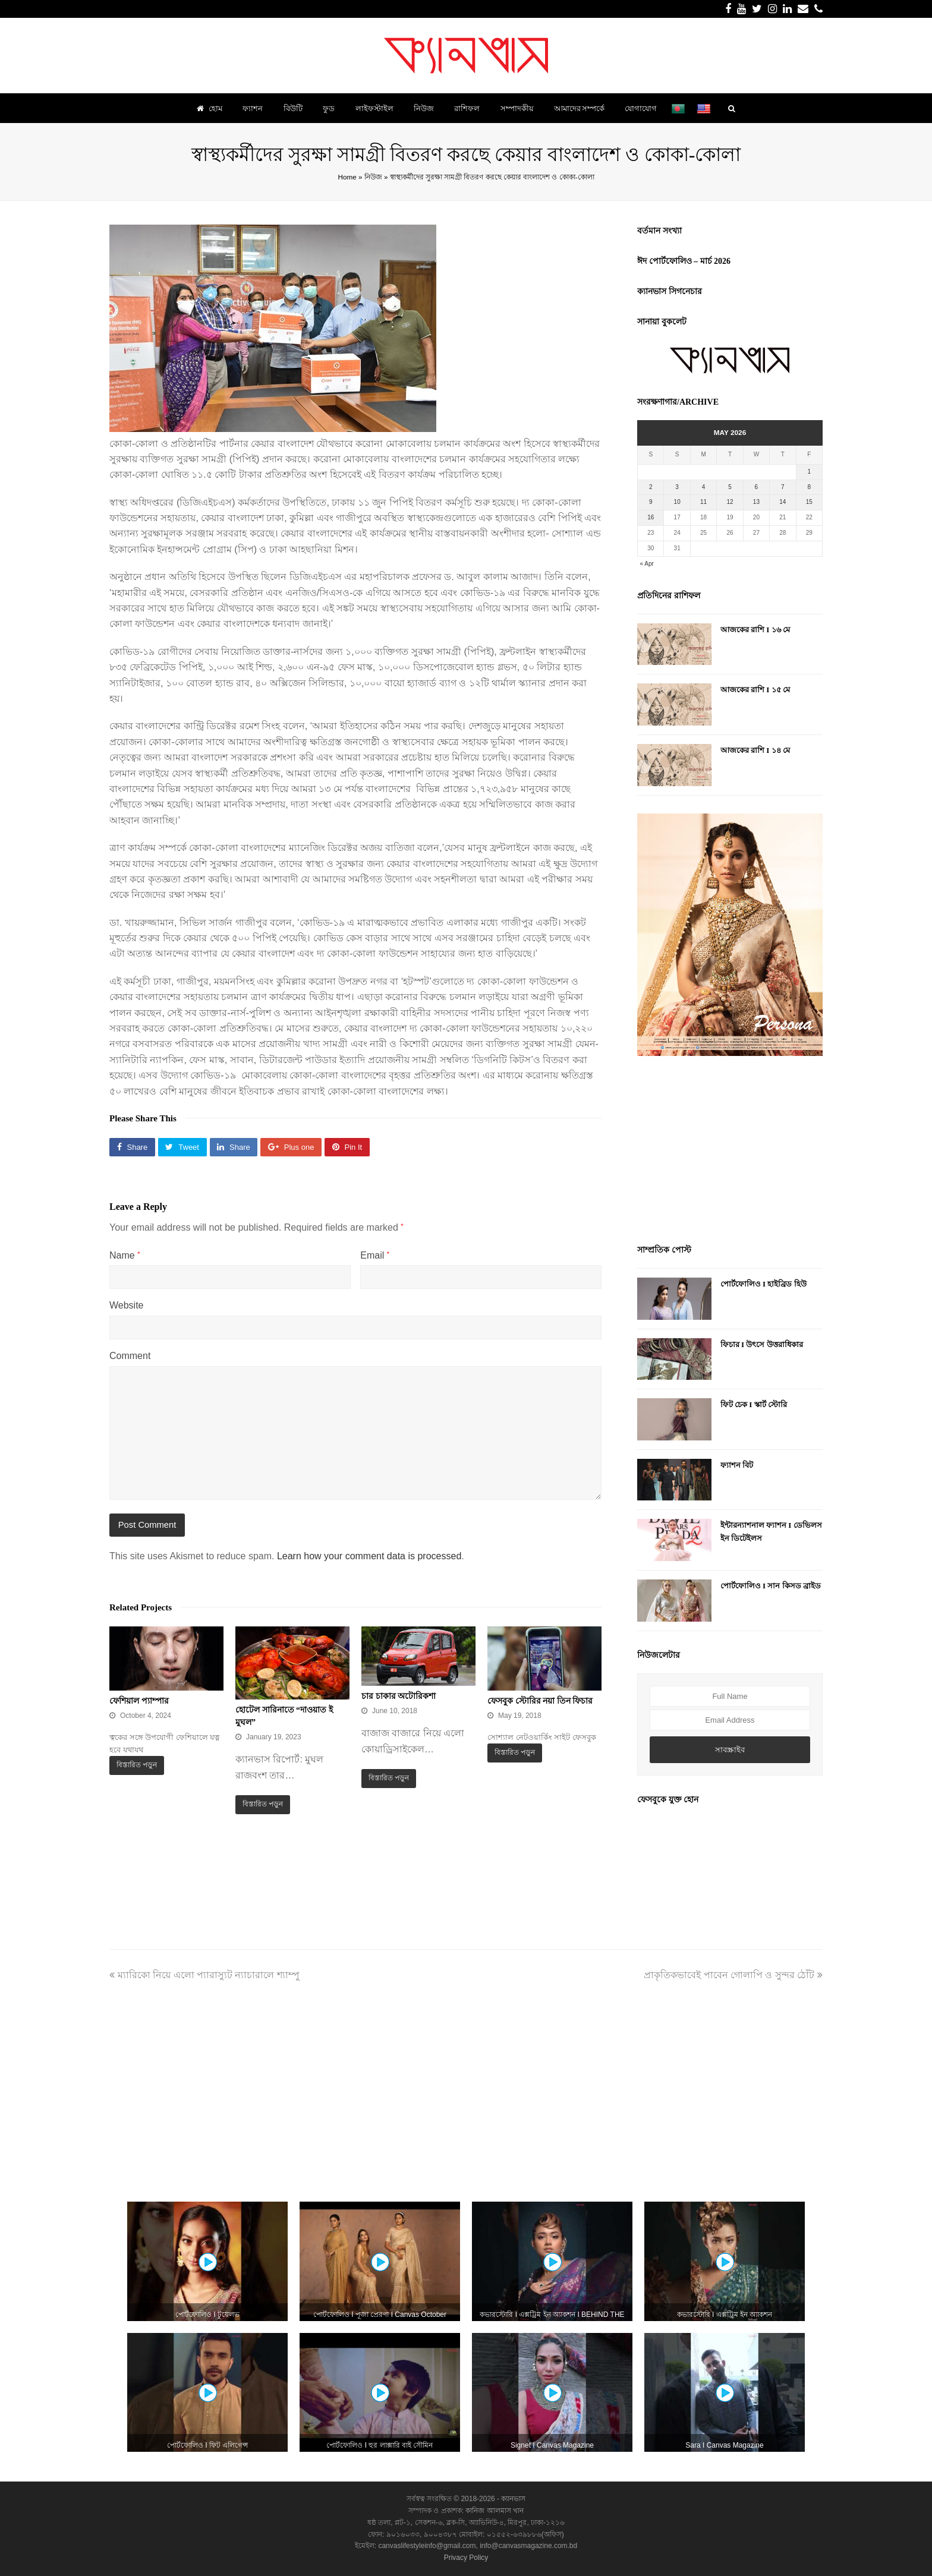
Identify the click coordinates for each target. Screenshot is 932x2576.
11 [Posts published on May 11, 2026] (703, 502)
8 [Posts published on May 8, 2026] (809, 487)
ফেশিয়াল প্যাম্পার (139, 1701)
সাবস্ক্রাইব (730, 1749)
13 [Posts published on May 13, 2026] (756, 502)
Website (126, 1305)
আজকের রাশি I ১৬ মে (755, 629)
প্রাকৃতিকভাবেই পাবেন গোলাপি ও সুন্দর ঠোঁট (733, 1975)
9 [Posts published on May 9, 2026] (651, 502)
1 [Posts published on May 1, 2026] (809, 471)
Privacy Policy (466, 2557)
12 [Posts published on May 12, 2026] (729, 502)
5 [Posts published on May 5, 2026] (730, 487)
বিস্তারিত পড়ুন (136, 1765)
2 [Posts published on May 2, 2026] (651, 487)
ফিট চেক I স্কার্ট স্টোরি (753, 1404)
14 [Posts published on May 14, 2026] (782, 502)
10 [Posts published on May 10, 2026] (677, 502)
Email (374, 1255)
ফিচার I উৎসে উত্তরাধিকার (761, 1344)
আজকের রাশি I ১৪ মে (755, 750)
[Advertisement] (730, 1151)
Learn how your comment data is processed (369, 1556)
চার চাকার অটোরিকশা (398, 1696)
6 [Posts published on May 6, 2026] (756, 487)
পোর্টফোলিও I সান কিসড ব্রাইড (770, 1585)
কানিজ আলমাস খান (494, 2510)
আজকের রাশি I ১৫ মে (755, 689)
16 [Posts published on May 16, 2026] (650, 517)
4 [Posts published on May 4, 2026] (704, 487)
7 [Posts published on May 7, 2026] (783, 487)
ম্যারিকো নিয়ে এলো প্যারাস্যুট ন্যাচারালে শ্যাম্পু (204, 1975)
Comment (129, 1356)
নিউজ (373, 177)
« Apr (647, 563)
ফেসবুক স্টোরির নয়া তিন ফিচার (540, 1701)
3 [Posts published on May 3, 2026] (677, 487)
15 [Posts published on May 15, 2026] (809, 502)
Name (124, 1255)
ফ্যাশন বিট (736, 1465)
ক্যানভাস (512, 2499)
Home (347, 177)
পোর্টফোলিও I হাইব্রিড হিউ (763, 1283)
